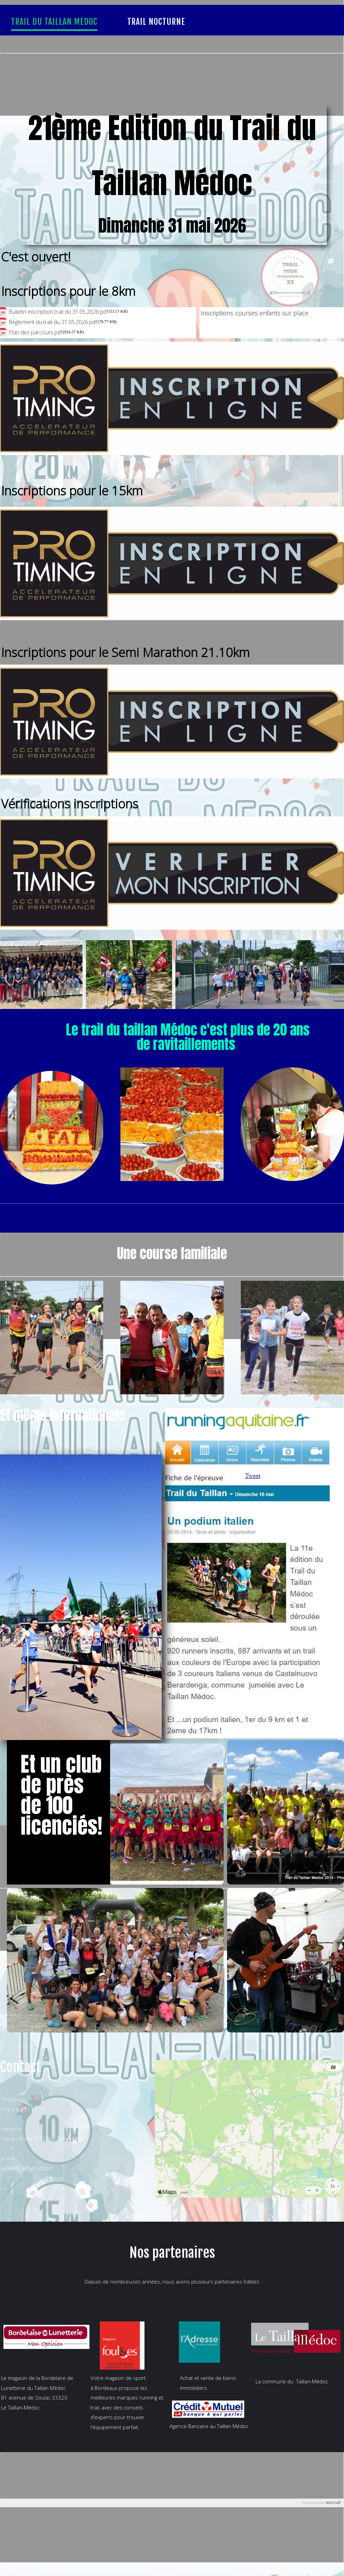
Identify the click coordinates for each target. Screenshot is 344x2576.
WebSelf (333, 2502)
